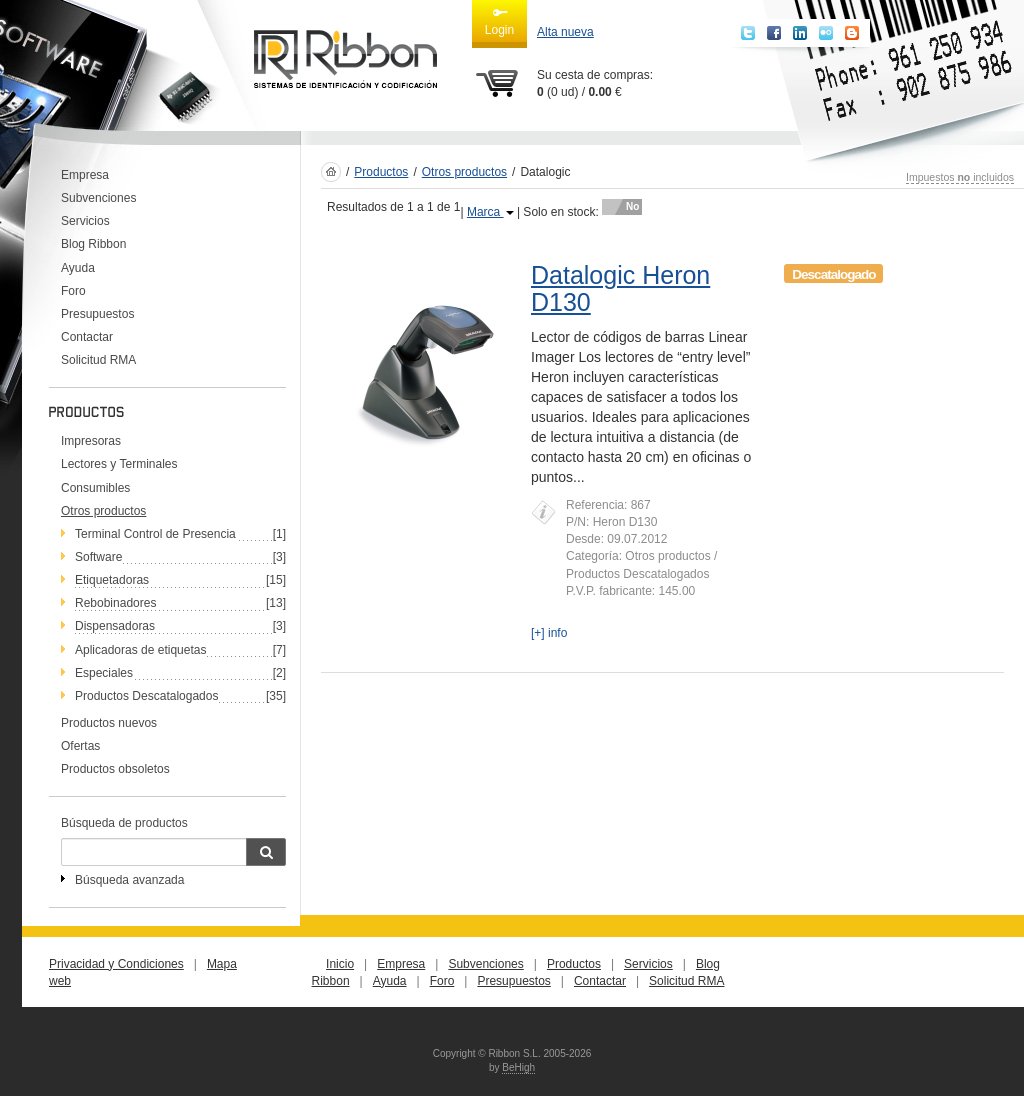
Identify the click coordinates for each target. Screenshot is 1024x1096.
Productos (381, 172)
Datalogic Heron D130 (620, 289)
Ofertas (80, 746)
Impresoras (91, 441)
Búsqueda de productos (124, 823)
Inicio (340, 964)
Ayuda (78, 268)
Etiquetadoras (112, 580)
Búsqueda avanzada (129, 880)
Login (499, 21)
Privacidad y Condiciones (116, 964)
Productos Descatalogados (146, 696)
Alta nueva (565, 32)
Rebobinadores (115, 603)
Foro (73, 291)
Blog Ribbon (93, 244)
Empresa (85, 175)
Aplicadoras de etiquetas (140, 650)
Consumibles (95, 488)
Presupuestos (97, 314)
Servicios (85, 221)
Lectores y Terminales (119, 464)
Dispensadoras (115, 626)
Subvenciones (98, 198)
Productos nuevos (109, 723)
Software (98, 557)
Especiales (104, 673)
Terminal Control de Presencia (155, 534)
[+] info (549, 633)
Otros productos (464, 172)
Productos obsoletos (115, 769)
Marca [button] (490, 212)
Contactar (87, 337)
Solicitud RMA (98, 360)
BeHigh (518, 1067)
